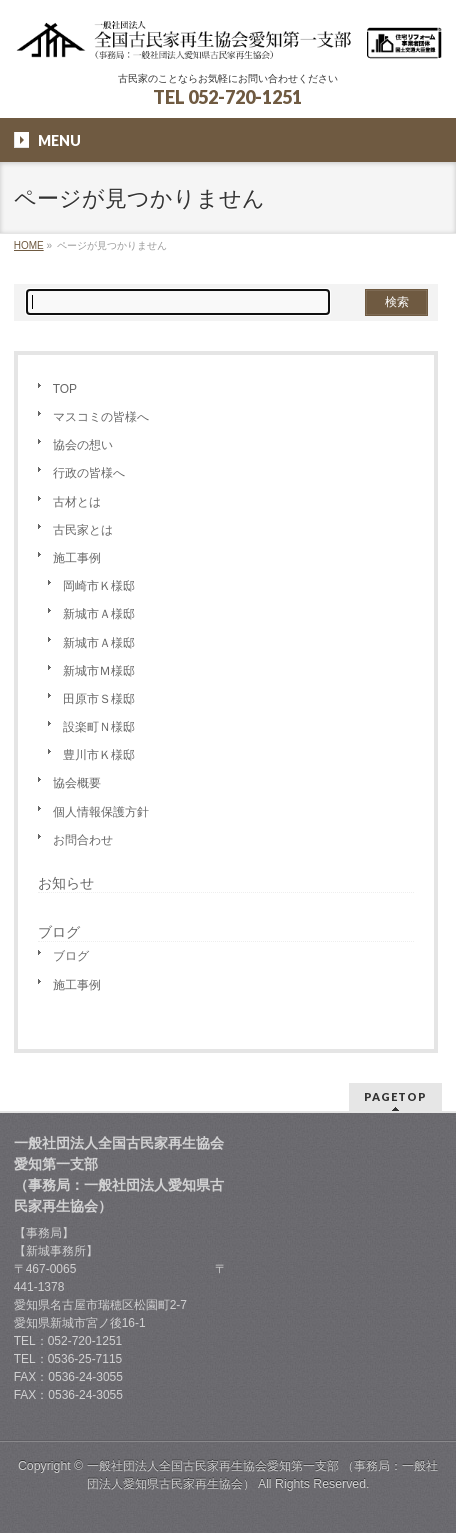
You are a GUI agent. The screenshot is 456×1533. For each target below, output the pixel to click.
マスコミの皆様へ (101, 417)
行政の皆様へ (89, 473)
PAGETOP (395, 1096)
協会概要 (77, 783)
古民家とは (83, 530)
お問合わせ (83, 840)
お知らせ (66, 883)
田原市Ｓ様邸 (99, 699)
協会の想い (83, 445)
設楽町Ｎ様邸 (99, 727)
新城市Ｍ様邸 (99, 671)
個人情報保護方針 (101, 812)
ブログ (71, 956)
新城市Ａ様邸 (99, 614)
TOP (65, 389)
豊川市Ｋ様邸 (99, 755)
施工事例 (77, 558)
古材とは (77, 502)
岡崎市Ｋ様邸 (99, 586)
